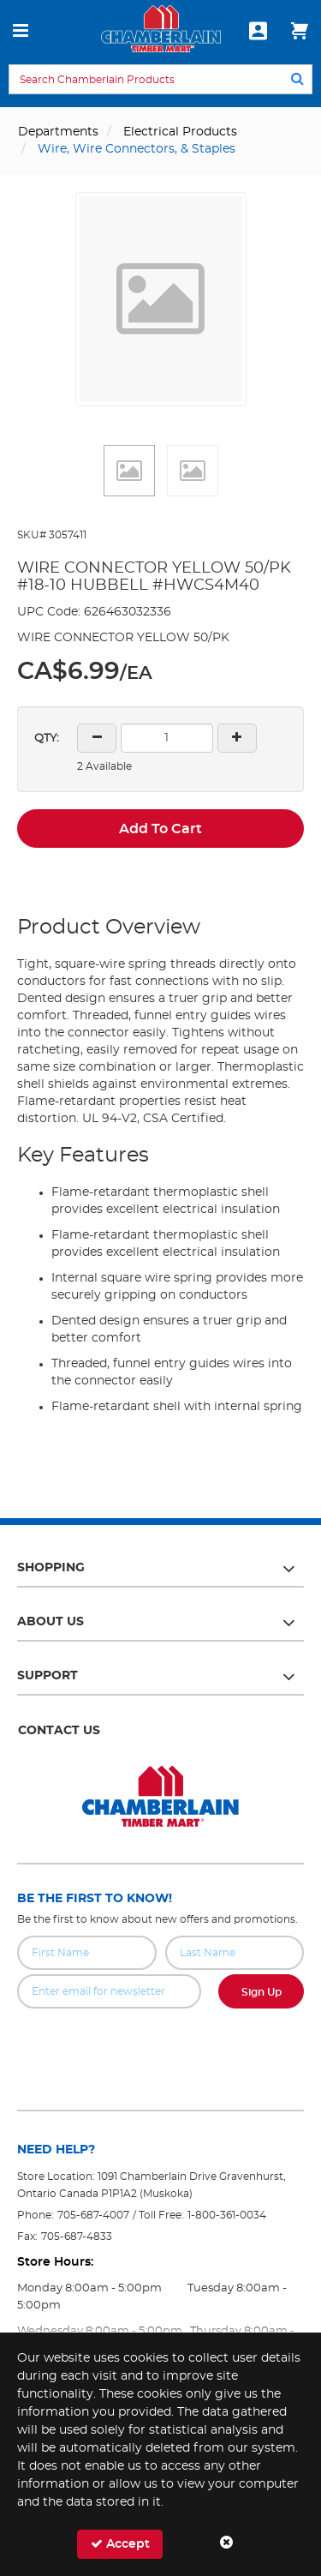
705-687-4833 (76, 2236)
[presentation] (161, 2046)
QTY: (46, 738)
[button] (129, 470)
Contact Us (59, 1731)
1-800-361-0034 (226, 2215)
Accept (120, 2543)
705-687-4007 (93, 2215)
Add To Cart (160, 829)
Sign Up (261, 1992)
